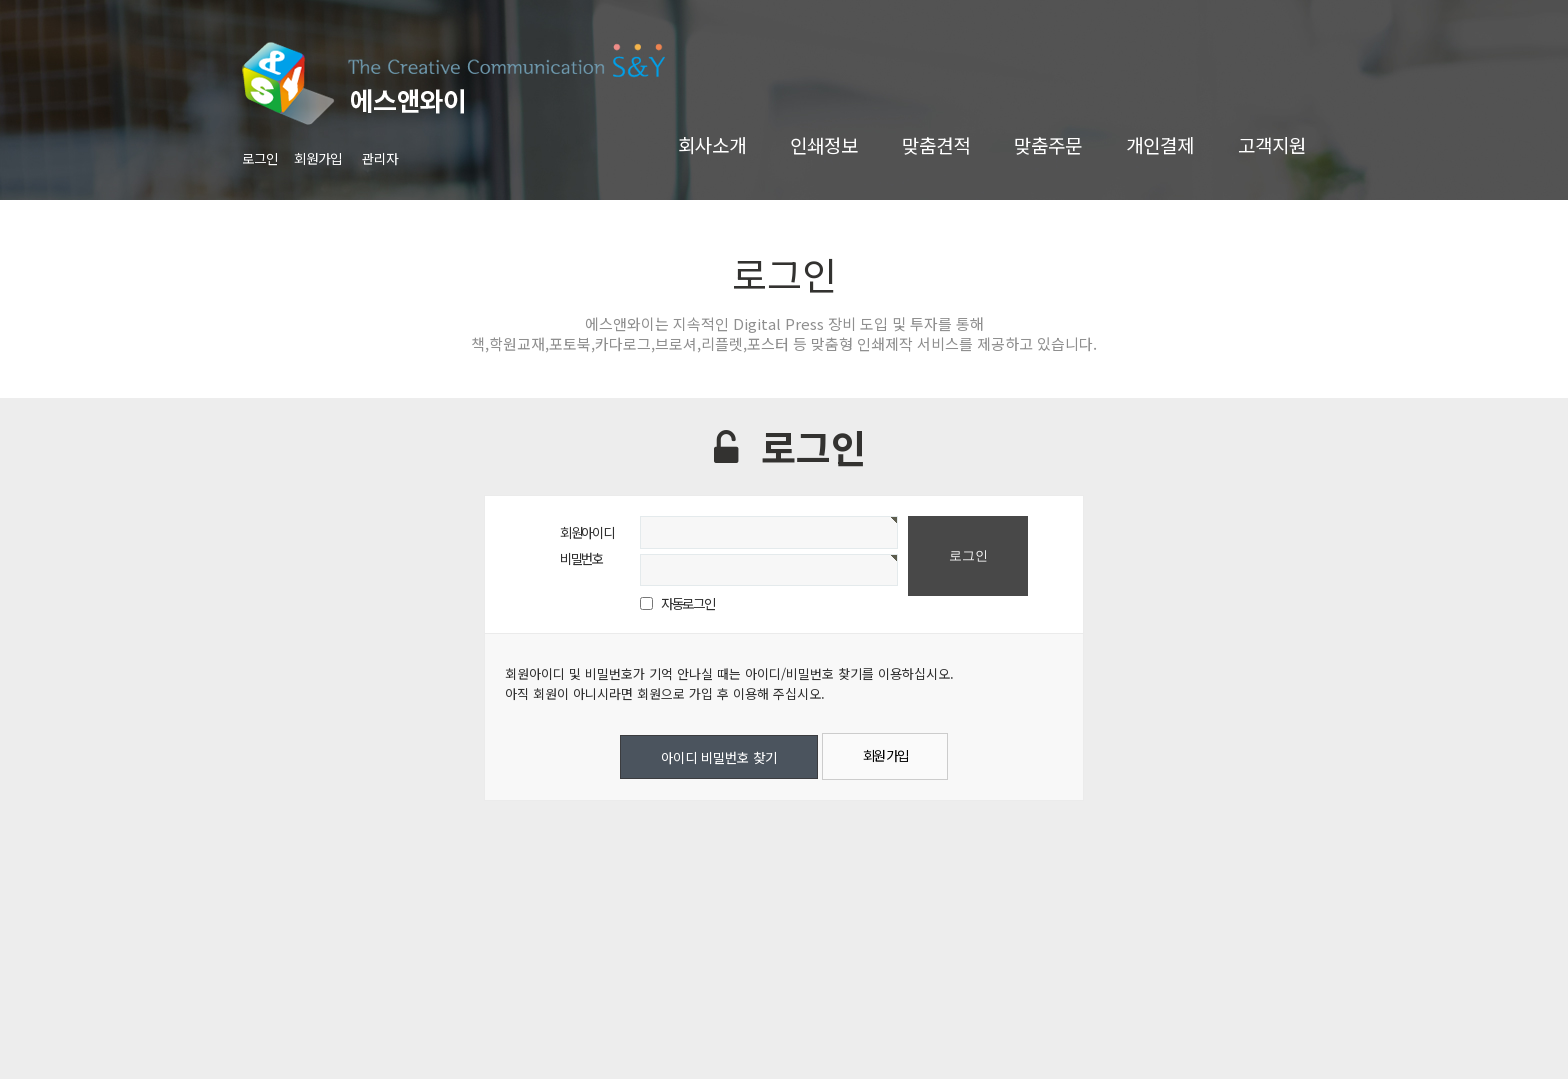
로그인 (260, 158)
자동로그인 (687, 603)
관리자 (380, 158)
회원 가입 (885, 755)
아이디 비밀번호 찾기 (719, 757)
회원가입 (318, 158)
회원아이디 (586, 532)
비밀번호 (581, 558)
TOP (1507, 1033)
